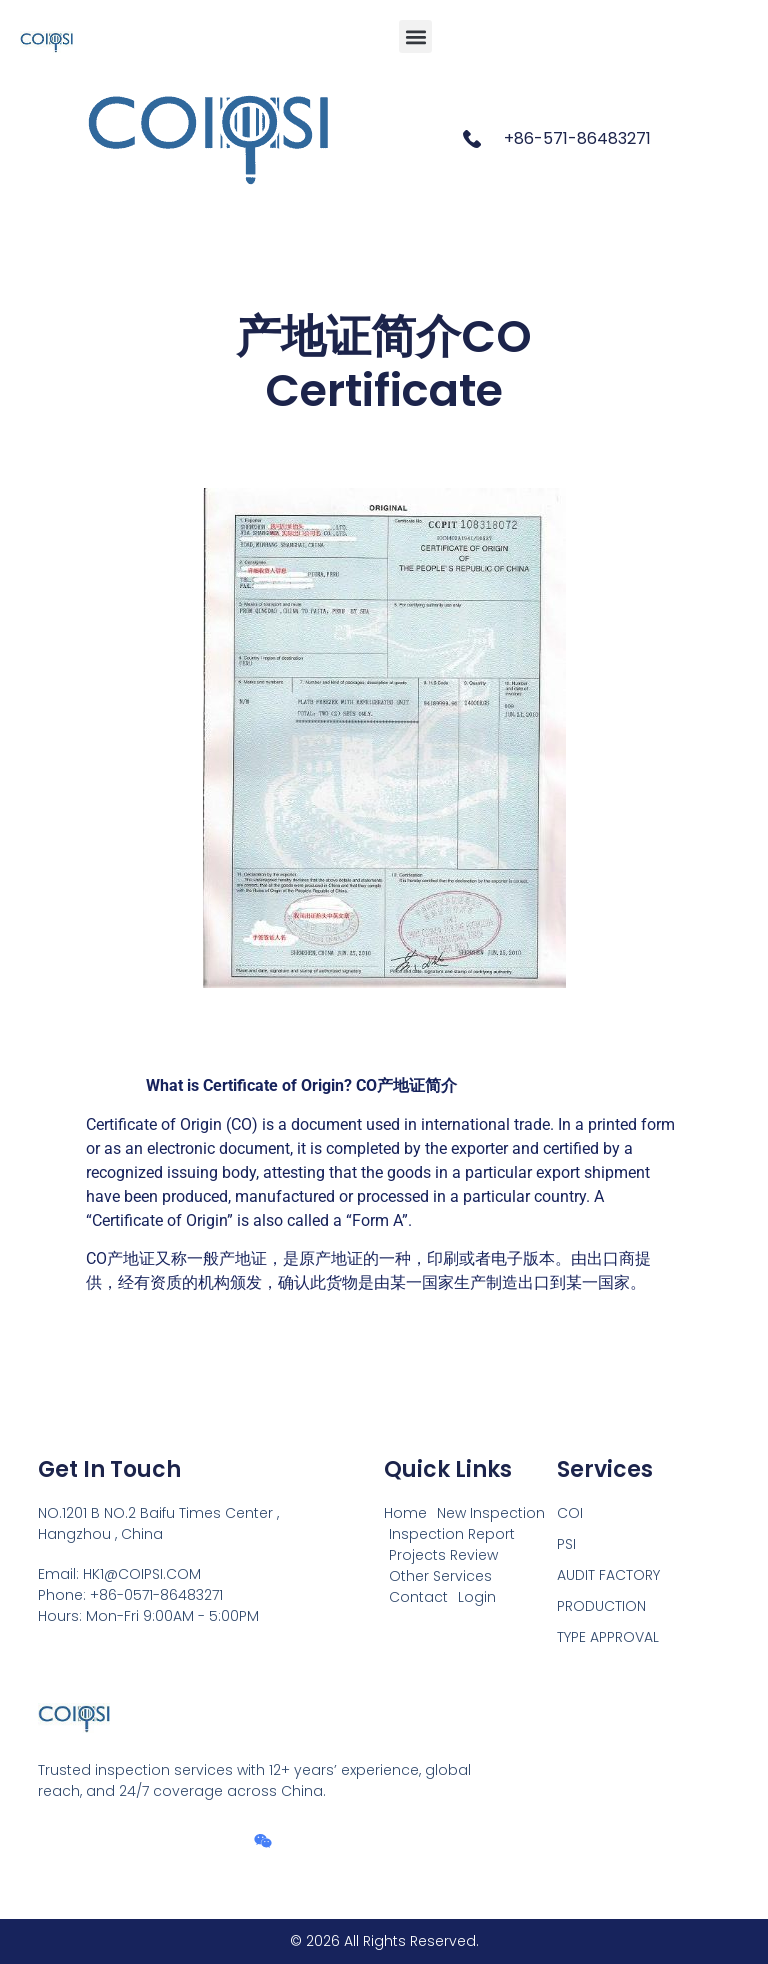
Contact (418, 1597)
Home (405, 1513)
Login (477, 1597)
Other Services (440, 1576)
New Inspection (491, 1513)
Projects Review (443, 1555)
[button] (415, 36)
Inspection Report (452, 1534)
